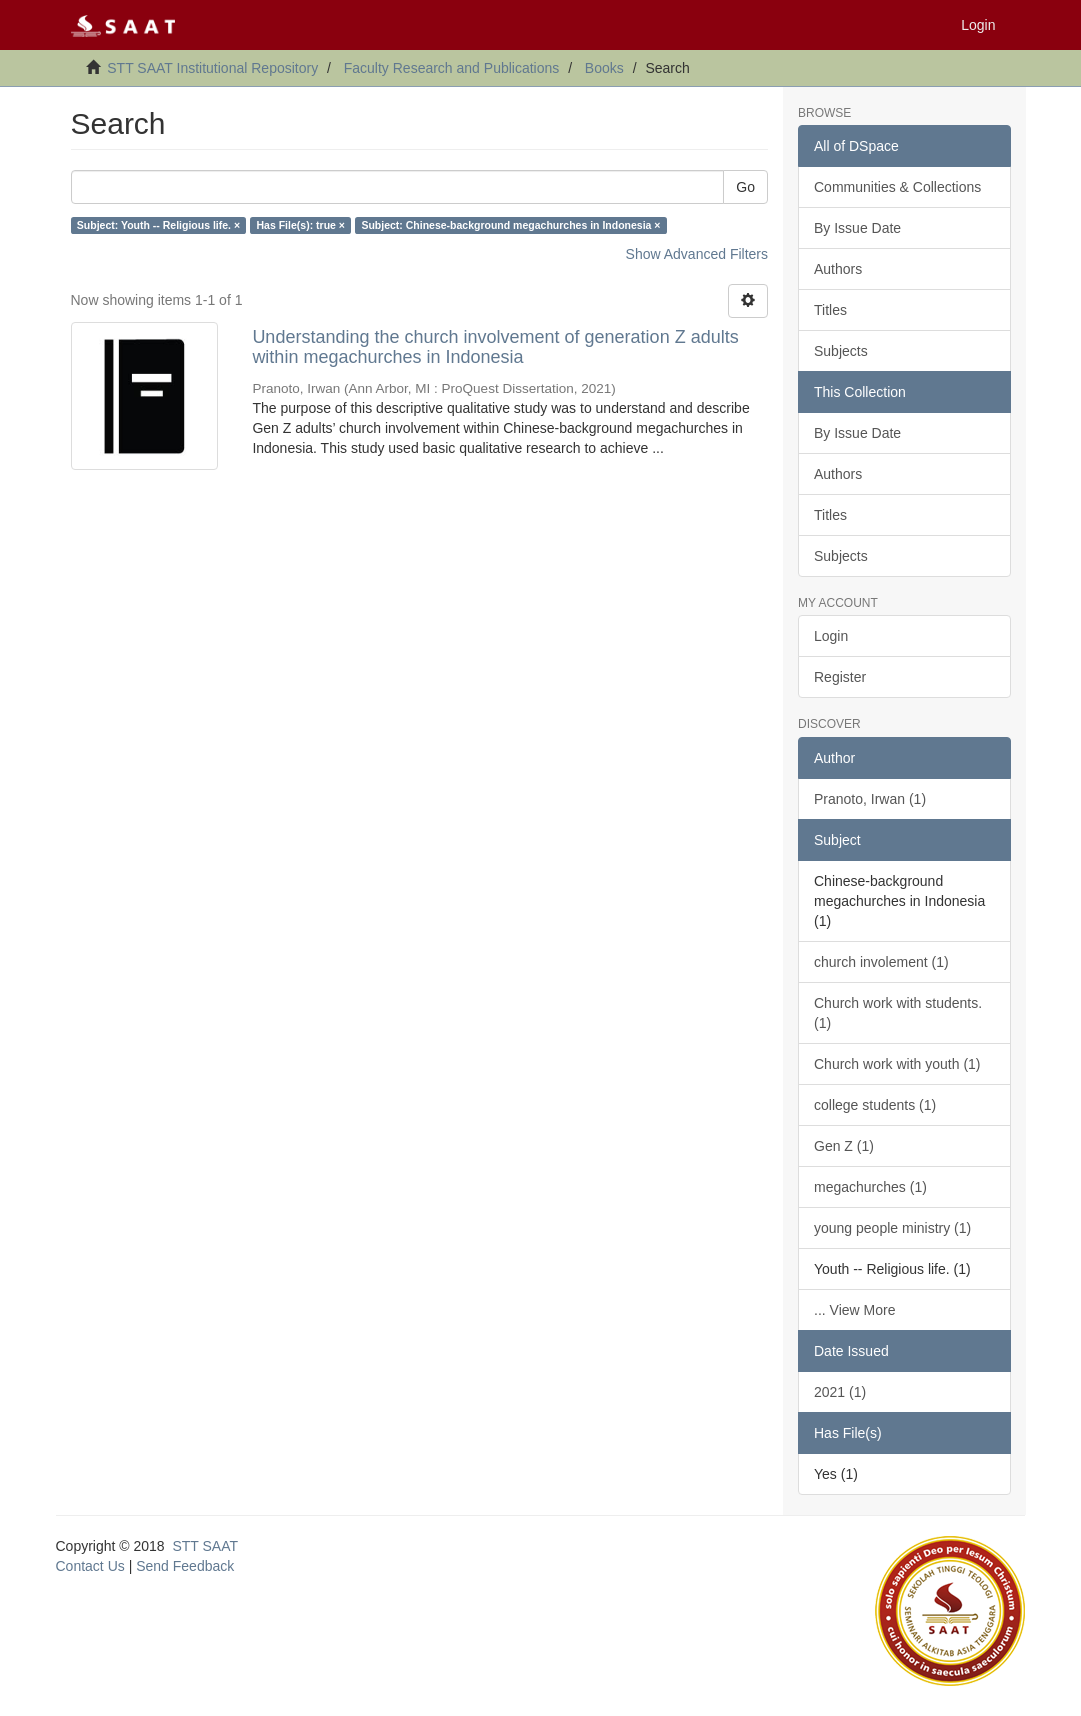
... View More (854, 1310)
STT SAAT (205, 1546)
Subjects (841, 351)
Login (831, 636)
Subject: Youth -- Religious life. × (158, 225)
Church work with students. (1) (898, 1013)
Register (840, 677)
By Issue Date (857, 228)
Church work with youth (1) (897, 1064)
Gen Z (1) (844, 1146)
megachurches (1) (870, 1187)
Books (604, 68)
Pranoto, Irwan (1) (870, 799)
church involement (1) (881, 962)
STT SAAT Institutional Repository (212, 68)
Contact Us (90, 1566)
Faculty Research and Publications (452, 68)
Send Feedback (185, 1566)
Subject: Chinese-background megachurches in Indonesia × (510, 225)
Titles (830, 310)
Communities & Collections (897, 187)
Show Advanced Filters (697, 254)
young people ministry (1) (892, 1228)
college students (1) (875, 1105)
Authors (838, 269)
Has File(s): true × (301, 225)
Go (745, 187)
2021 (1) (840, 1392)
